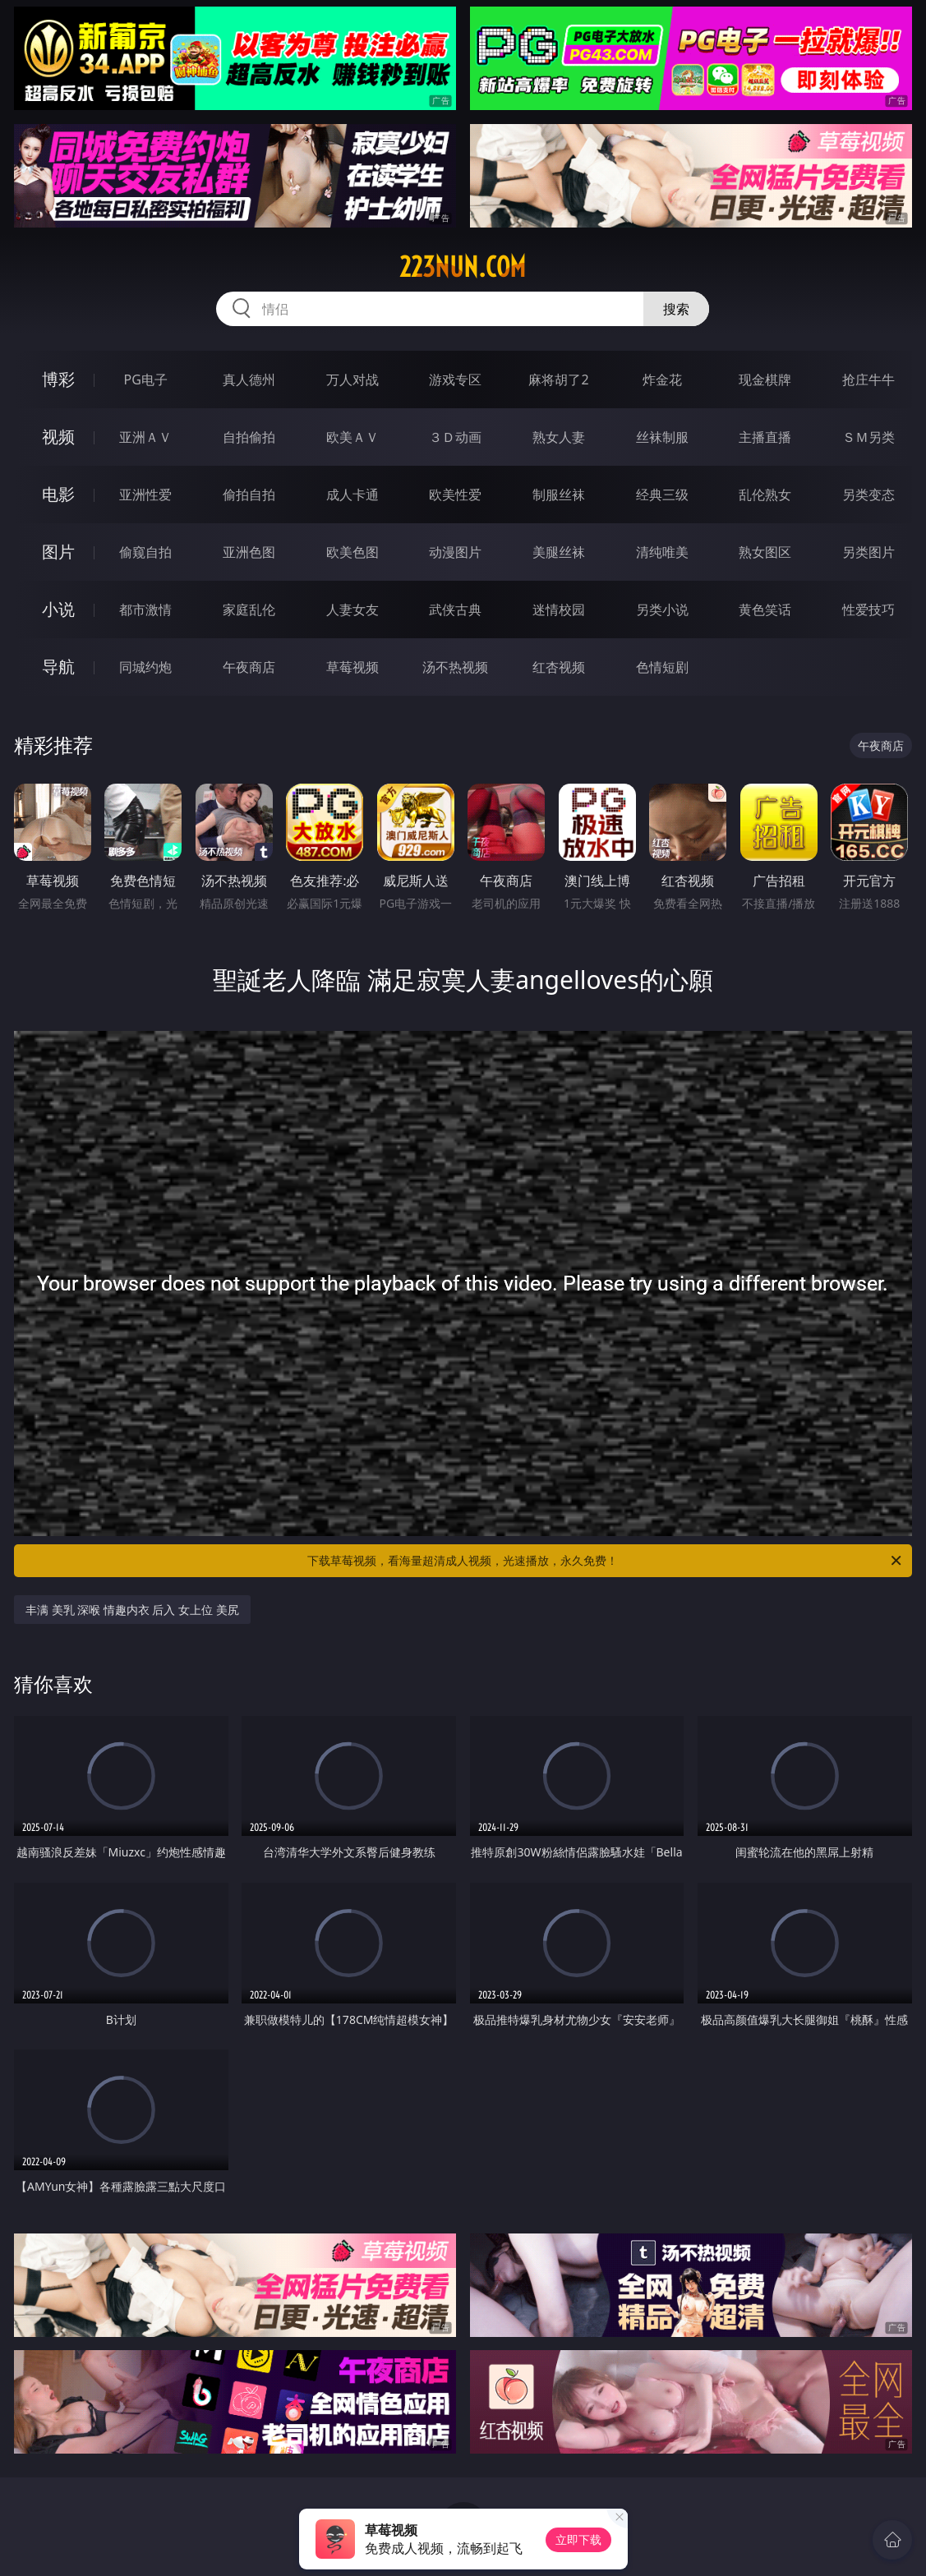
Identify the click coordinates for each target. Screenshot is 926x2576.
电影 (58, 494)
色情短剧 (662, 667)
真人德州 (249, 379)
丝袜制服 (662, 437)
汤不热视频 (455, 667)
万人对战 (352, 379)
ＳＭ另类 (868, 437)
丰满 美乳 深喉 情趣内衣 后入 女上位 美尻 (132, 1609)
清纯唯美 (662, 552)
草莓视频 (352, 667)
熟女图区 (765, 552)
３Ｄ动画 (455, 437)
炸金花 (662, 379)
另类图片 (868, 552)
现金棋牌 (765, 379)
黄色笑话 (765, 609)
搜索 (676, 309)
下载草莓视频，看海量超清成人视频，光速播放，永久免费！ (605, 1561)
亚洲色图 (249, 552)
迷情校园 (558, 609)
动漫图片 (455, 552)
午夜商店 (249, 667)
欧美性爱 (455, 494)
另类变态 (868, 494)
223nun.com (462, 267)
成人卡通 (352, 494)
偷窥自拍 (145, 552)
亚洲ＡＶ (145, 437)
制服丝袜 (558, 494)
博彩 (58, 379)
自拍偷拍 (249, 437)
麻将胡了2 (558, 379)
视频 (58, 437)
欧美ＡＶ (352, 437)
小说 (58, 609)
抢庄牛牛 (868, 379)
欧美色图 (352, 552)
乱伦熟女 (765, 494)
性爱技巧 (868, 609)
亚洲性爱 (145, 494)
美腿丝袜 (558, 552)
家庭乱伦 (249, 609)
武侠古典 (455, 609)
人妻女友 (352, 609)
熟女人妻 (558, 437)
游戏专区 (455, 379)
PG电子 (146, 379)
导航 (58, 667)
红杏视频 (558, 667)
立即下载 (578, 2539)
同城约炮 (145, 667)
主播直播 (765, 437)
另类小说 (662, 609)
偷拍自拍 (249, 494)
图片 (58, 551)
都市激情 (145, 609)
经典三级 (662, 494)
